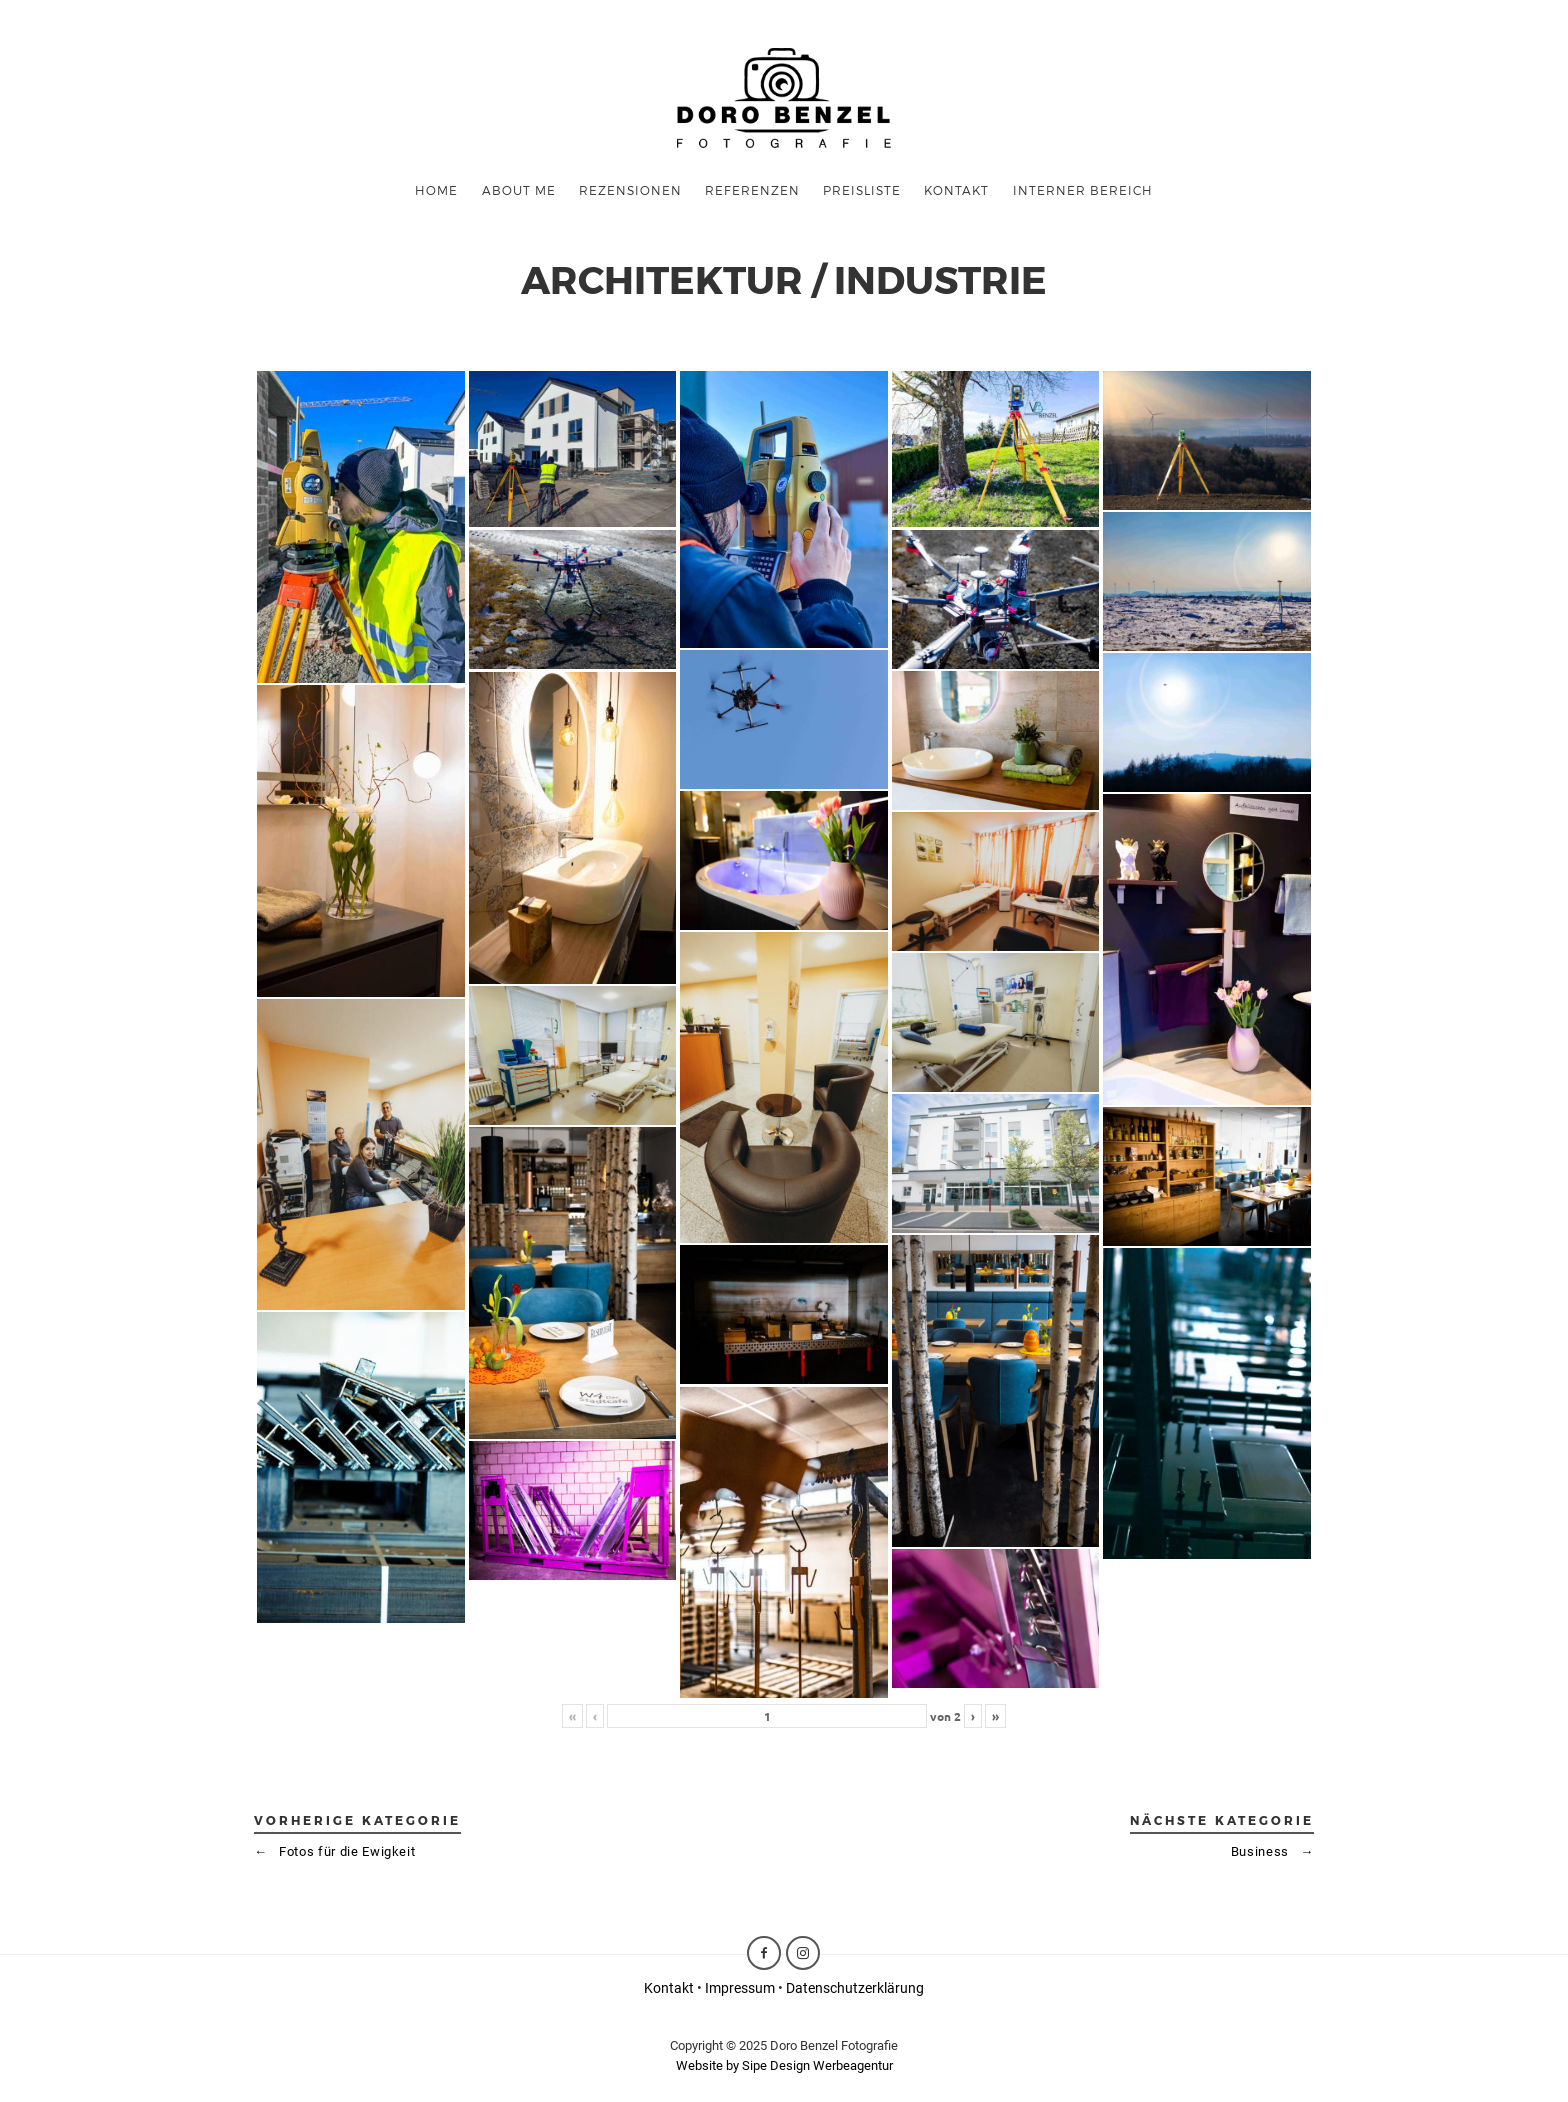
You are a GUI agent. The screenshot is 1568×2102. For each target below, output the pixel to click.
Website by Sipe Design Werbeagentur (784, 2065)
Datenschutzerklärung (855, 1988)
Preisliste (862, 190)
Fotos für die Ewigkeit (334, 1851)
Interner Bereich (1083, 190)
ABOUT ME (519, 190)
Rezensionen (630, 190)
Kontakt (669, 1988)
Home (436, 190)
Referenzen (752, 190)
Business (1272, 1851)
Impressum (740, 1988)
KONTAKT (956, 190)
